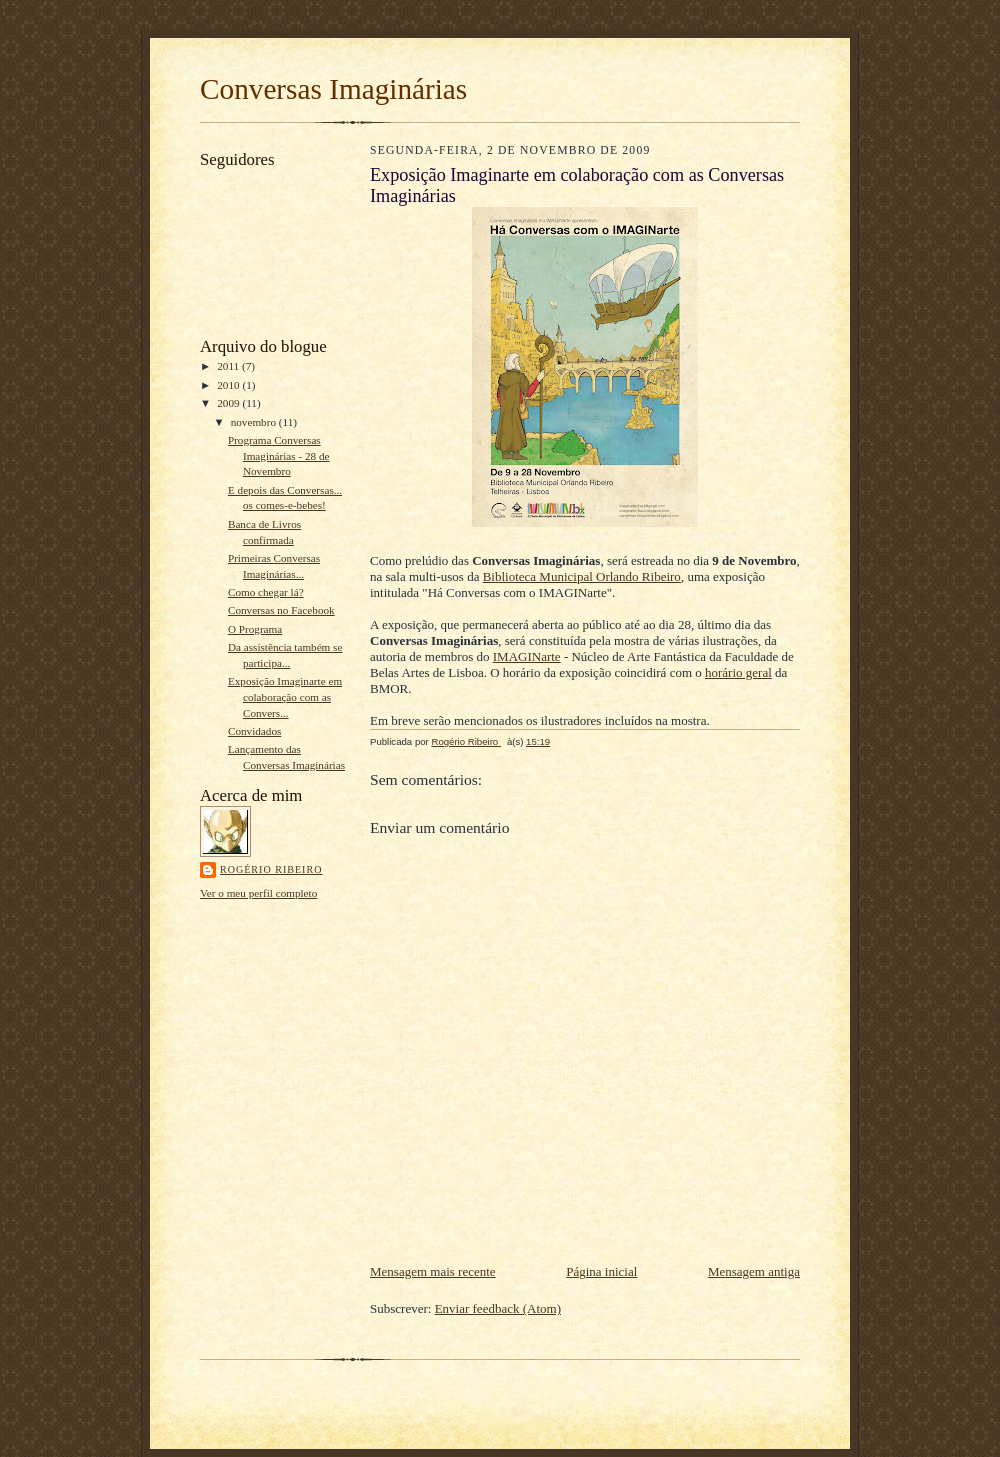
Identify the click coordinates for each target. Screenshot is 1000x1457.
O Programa (255, 629)
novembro (255, 422)
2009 (229, 403)
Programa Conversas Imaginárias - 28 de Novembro (279, 455)
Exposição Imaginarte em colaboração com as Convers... (285, 696)
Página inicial (601, 1271)
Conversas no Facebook (281, 610)
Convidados (254, 731)
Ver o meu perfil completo (258, 893)
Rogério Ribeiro (271, 869)
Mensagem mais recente (433, 1271)
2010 (229, 385)
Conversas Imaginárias (333, 89)
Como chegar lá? (266, 592)
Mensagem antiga (754, 1271)
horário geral (738, 672)
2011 (229, 366)
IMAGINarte (527, 656)
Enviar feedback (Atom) (498, 1308)
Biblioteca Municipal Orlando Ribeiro (582, 576)
